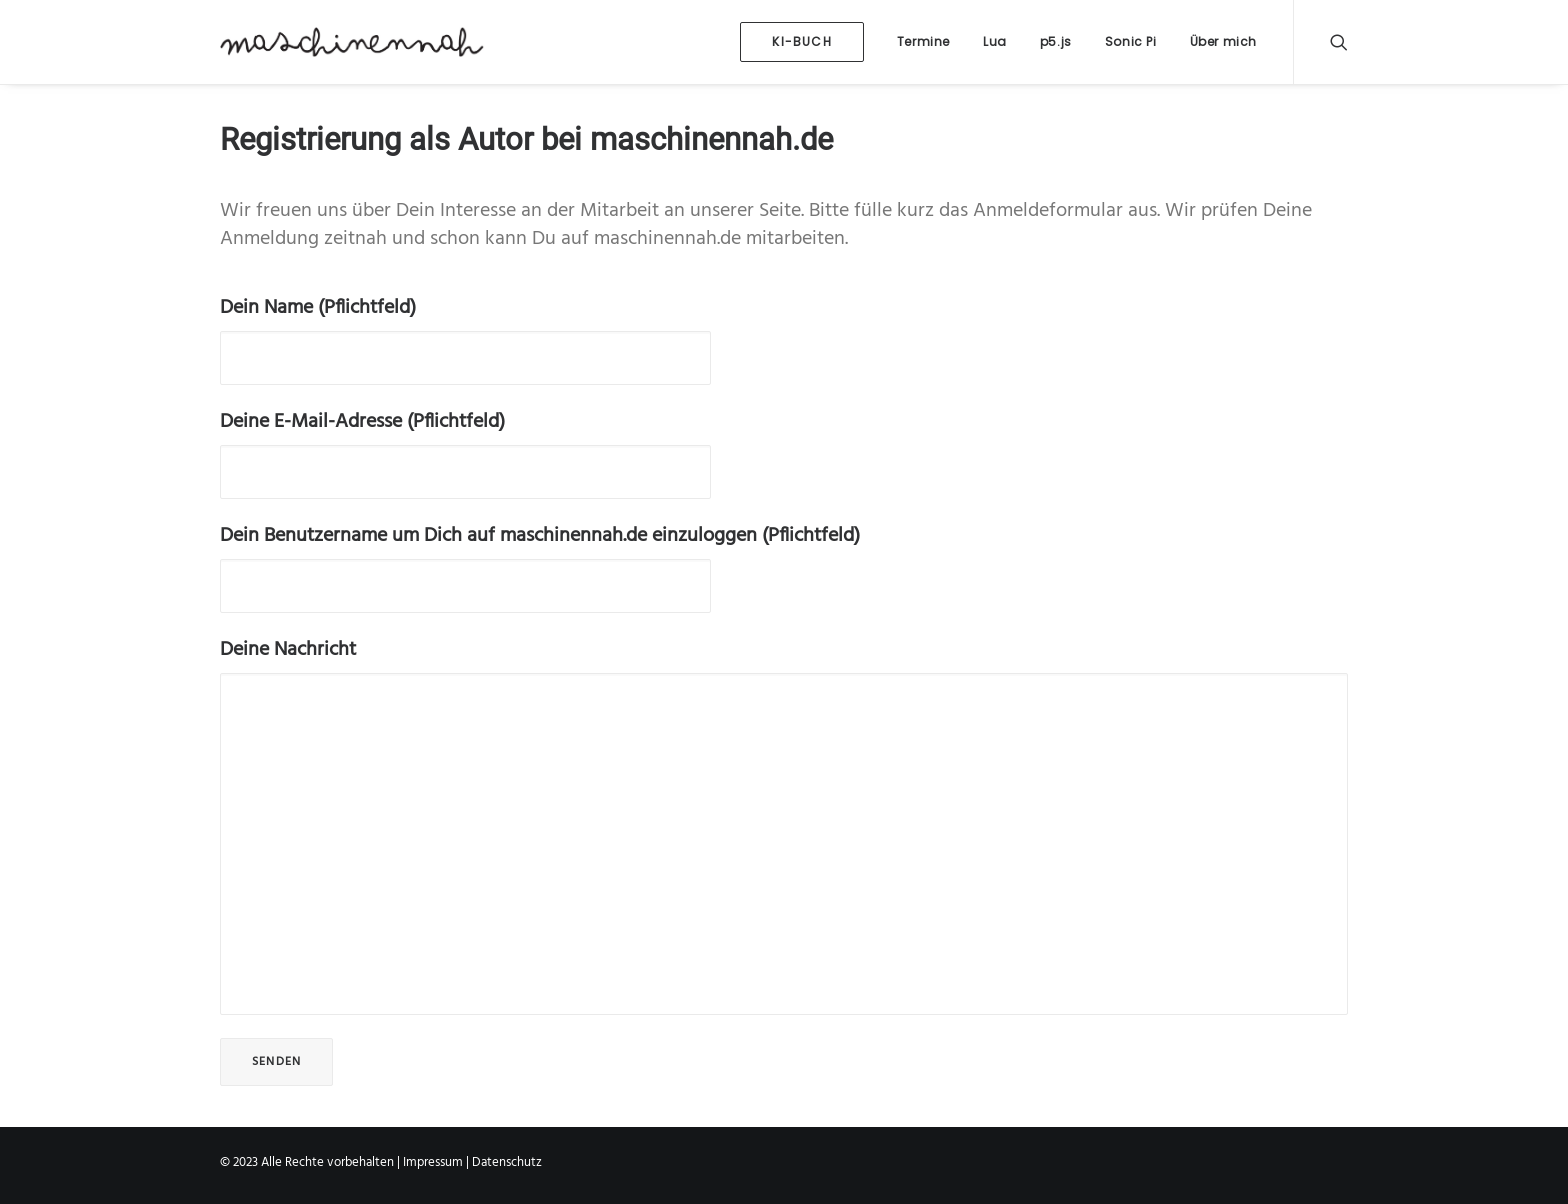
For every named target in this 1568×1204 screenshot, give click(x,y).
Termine (923, 41)
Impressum (433, 1162)
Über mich (1223, 41)
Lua (995, 41)
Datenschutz (507, 1162)
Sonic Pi (1131, 41)
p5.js (1056, 41)
